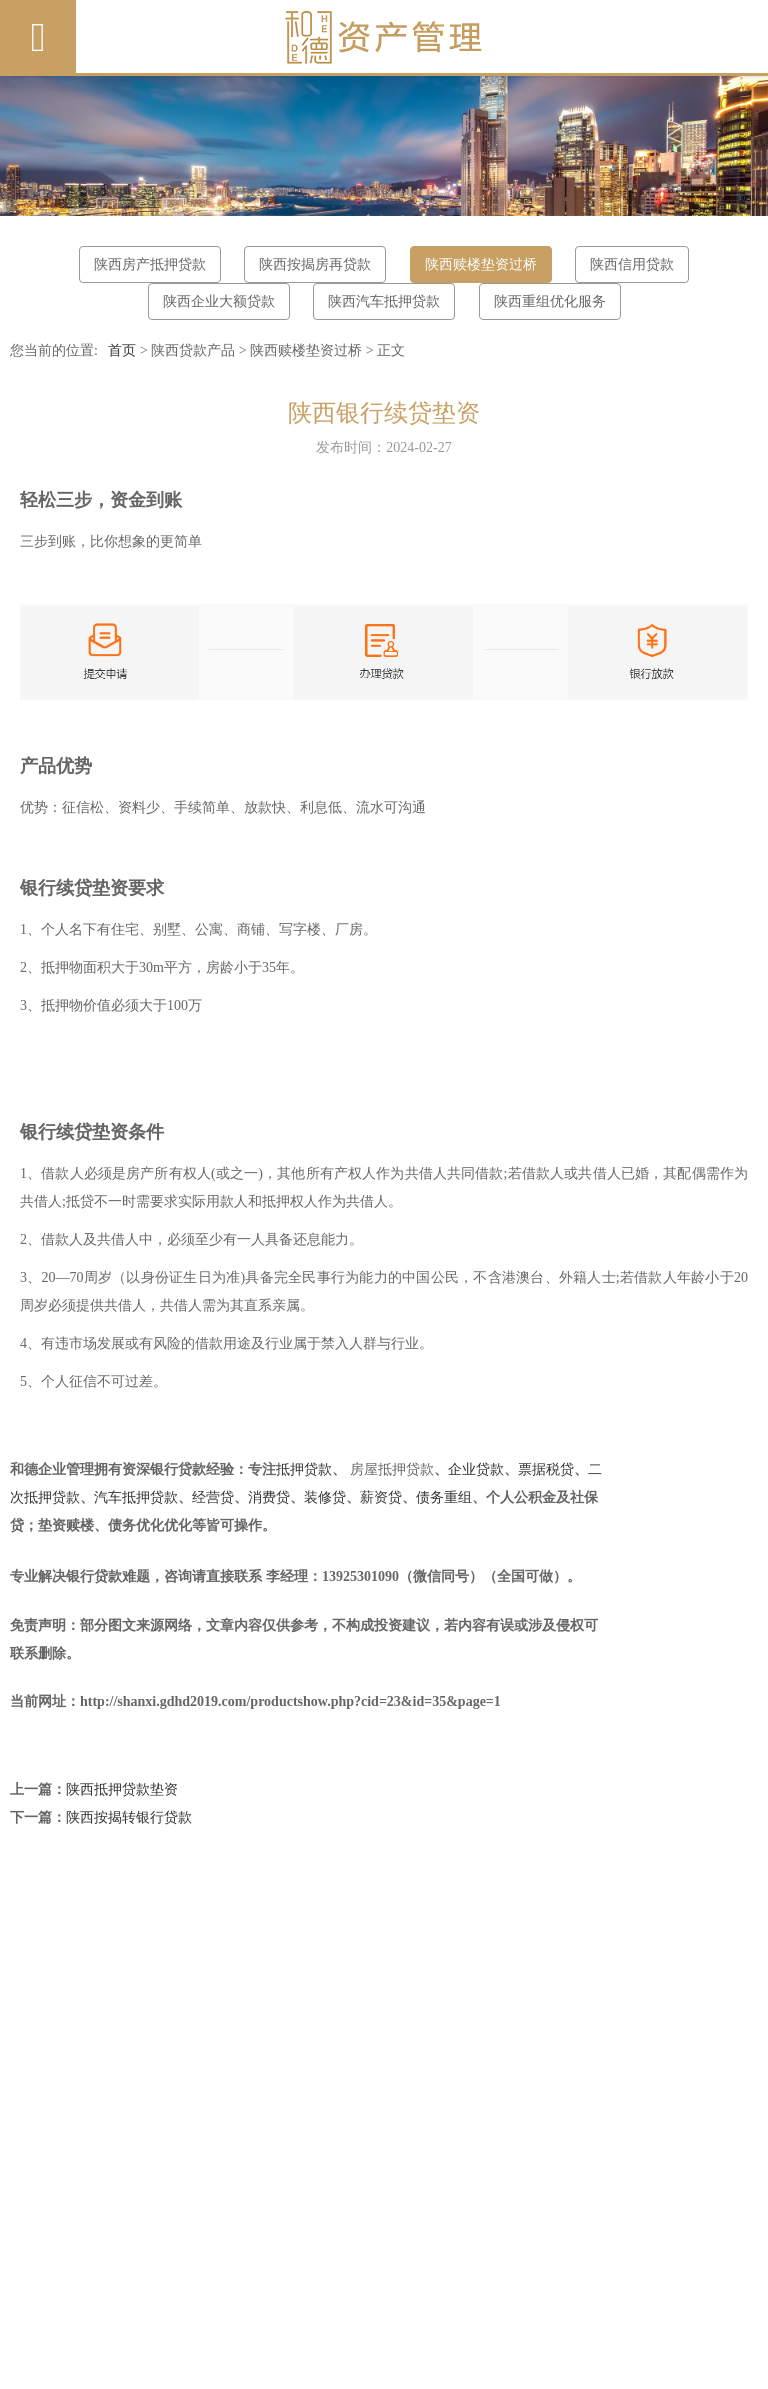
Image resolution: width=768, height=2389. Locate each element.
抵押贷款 (304, 1469)
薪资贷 (381, 1497)
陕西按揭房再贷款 (315, 264)
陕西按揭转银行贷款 (129, 1817)
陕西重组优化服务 (550, 301)
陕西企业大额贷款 (219, 301)
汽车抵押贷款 (136, 1497)
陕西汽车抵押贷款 (384, 301)
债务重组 (444, 1497)
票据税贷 (546, 1469)
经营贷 (213, 1497)
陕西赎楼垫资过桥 (481, 264)
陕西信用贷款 (632, 264)
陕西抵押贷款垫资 (122, 1789)
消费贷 (269, 1497)
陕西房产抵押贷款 (150, 264)
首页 (122, 350)
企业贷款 (476, 1469)
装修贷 (325, 1497)
